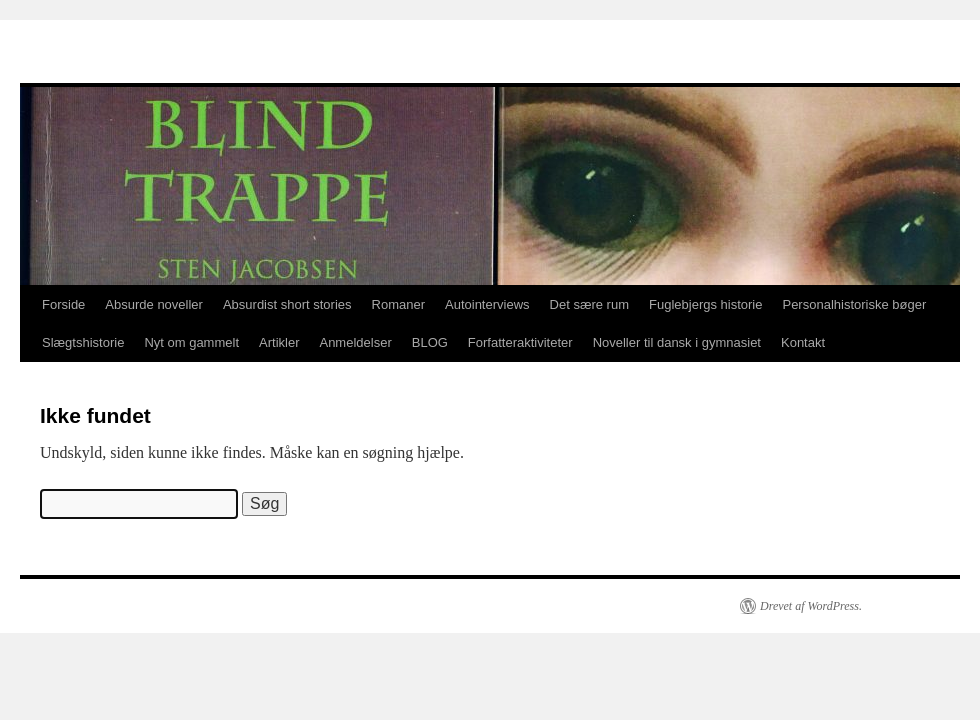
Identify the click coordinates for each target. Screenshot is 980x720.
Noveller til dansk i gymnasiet (677, 342)
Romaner (398, 304)
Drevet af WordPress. (811, 606)
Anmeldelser (355, 342)
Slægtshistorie (83, 342)
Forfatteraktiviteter (520, 342)
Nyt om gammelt (191, 342)
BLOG (430, 342)
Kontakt (803, 342)
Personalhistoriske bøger (854, 304)
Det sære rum (589, 304)
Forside (63, 304)
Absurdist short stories (287, 304)
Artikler (279, 342)
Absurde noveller (154, 304)
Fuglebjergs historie (705, 304)
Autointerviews (487, 304)
